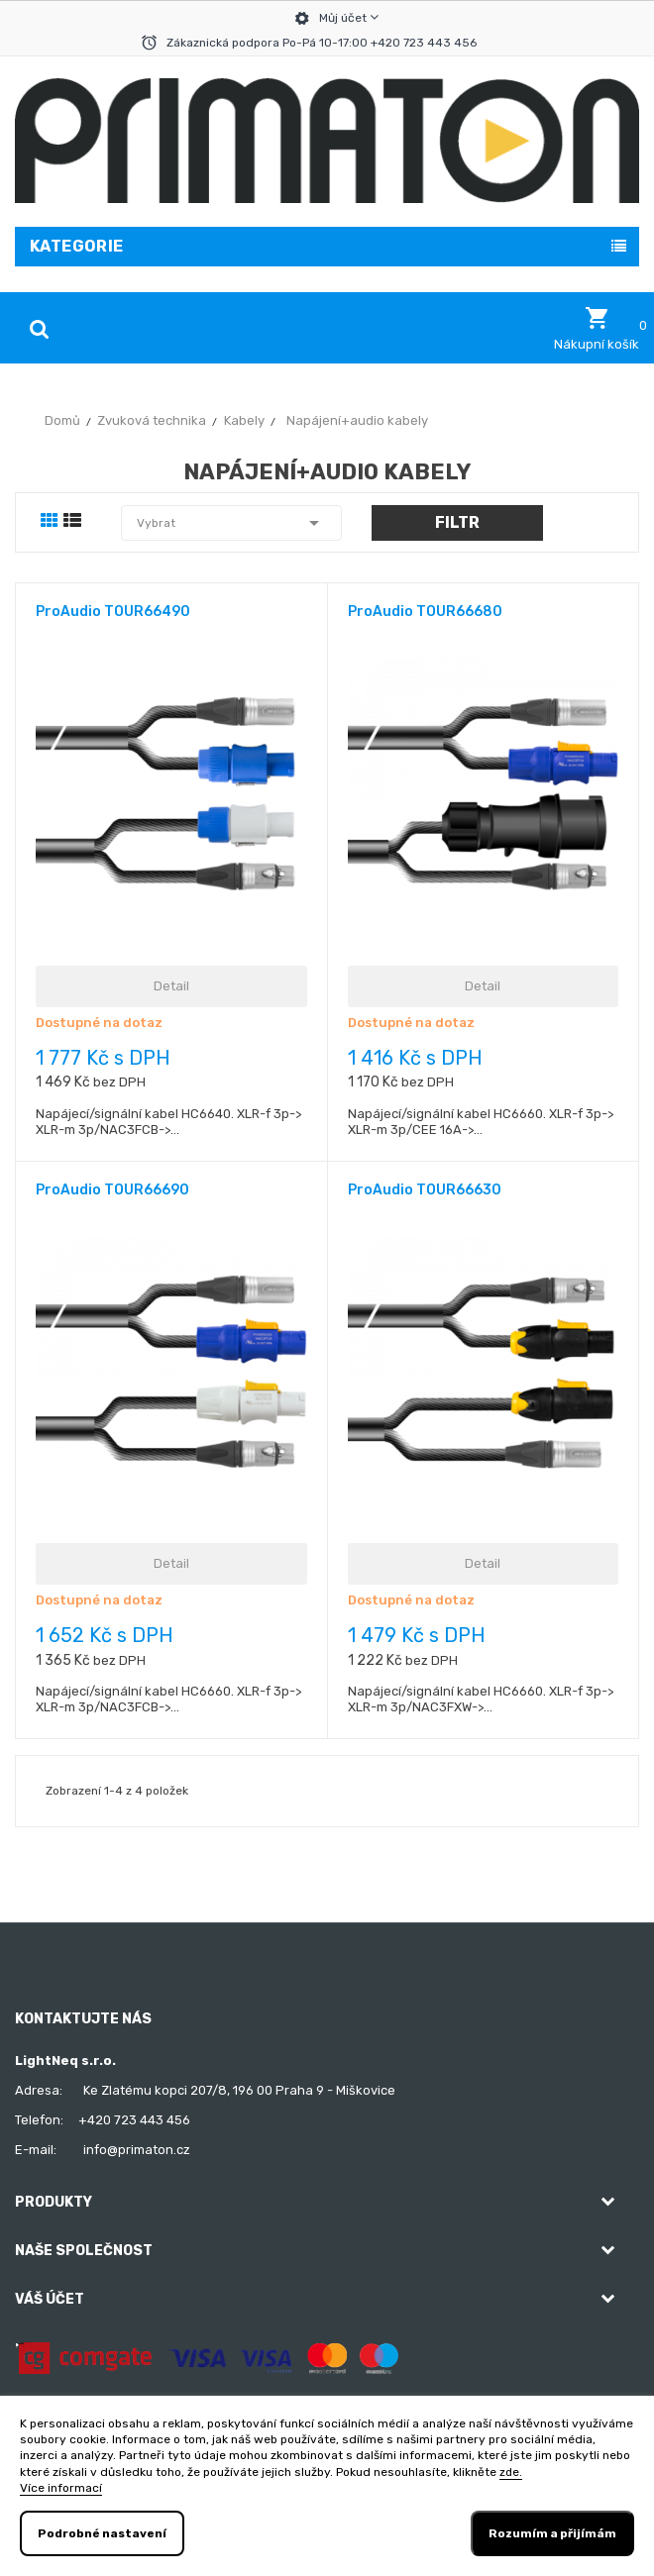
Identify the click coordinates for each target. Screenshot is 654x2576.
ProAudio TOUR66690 (112, 1190)
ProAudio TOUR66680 (425, 611)
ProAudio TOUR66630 (424, 1190)
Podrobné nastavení (102, 2533)
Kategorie (77, 246)
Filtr (457, 522)
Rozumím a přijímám (552, 2533)
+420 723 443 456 (134, 2119)
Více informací (61, 2488)
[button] (596, 329)
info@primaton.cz (136, 2149)
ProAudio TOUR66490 (113, 611)
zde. (510, 2472)
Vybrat (231, 523)
